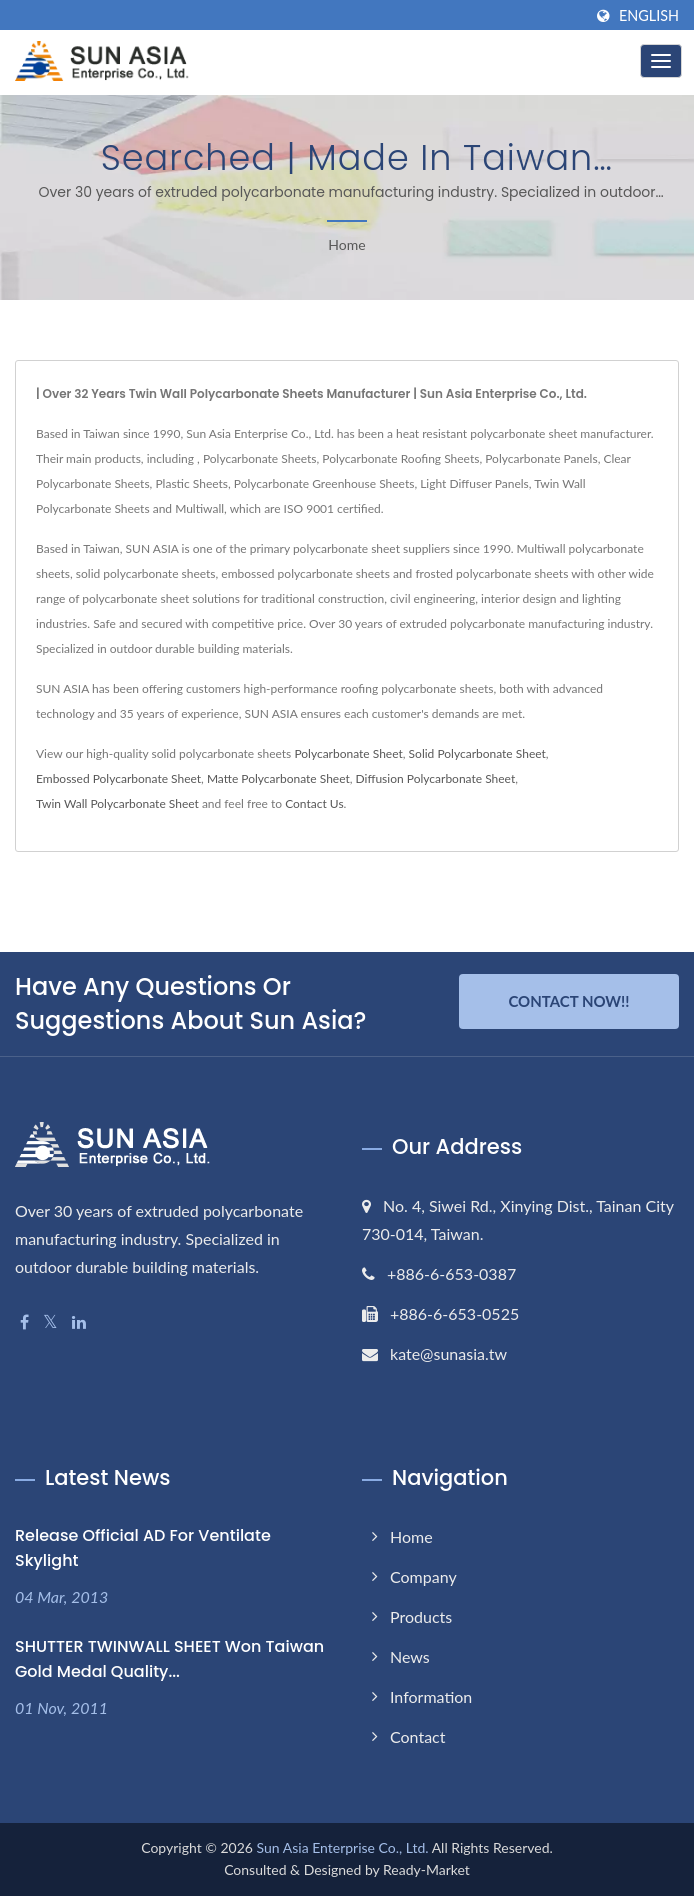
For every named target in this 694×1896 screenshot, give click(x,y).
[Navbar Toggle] (661, 61)
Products (421, 1616)
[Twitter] (50, 1322)
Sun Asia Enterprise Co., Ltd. (343, 1847)
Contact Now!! (568, 1001)
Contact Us (314, 803)
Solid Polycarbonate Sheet (477, 753)
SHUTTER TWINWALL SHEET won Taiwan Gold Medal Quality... (169, 1659)
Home (346, 244)
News (410, 1656)
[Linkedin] (79, 1322)
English (649, 16)
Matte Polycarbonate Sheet (278, 778)
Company (423, 1576)
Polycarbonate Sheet (348, 753)
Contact (417, 1736)
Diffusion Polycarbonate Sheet (436, 778)
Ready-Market (426, 1869)
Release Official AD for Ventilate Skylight (143, 1548)
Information (431, 1696)
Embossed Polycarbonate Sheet (118, 778)
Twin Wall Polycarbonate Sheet (117, 803)
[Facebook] (24, 1322)
